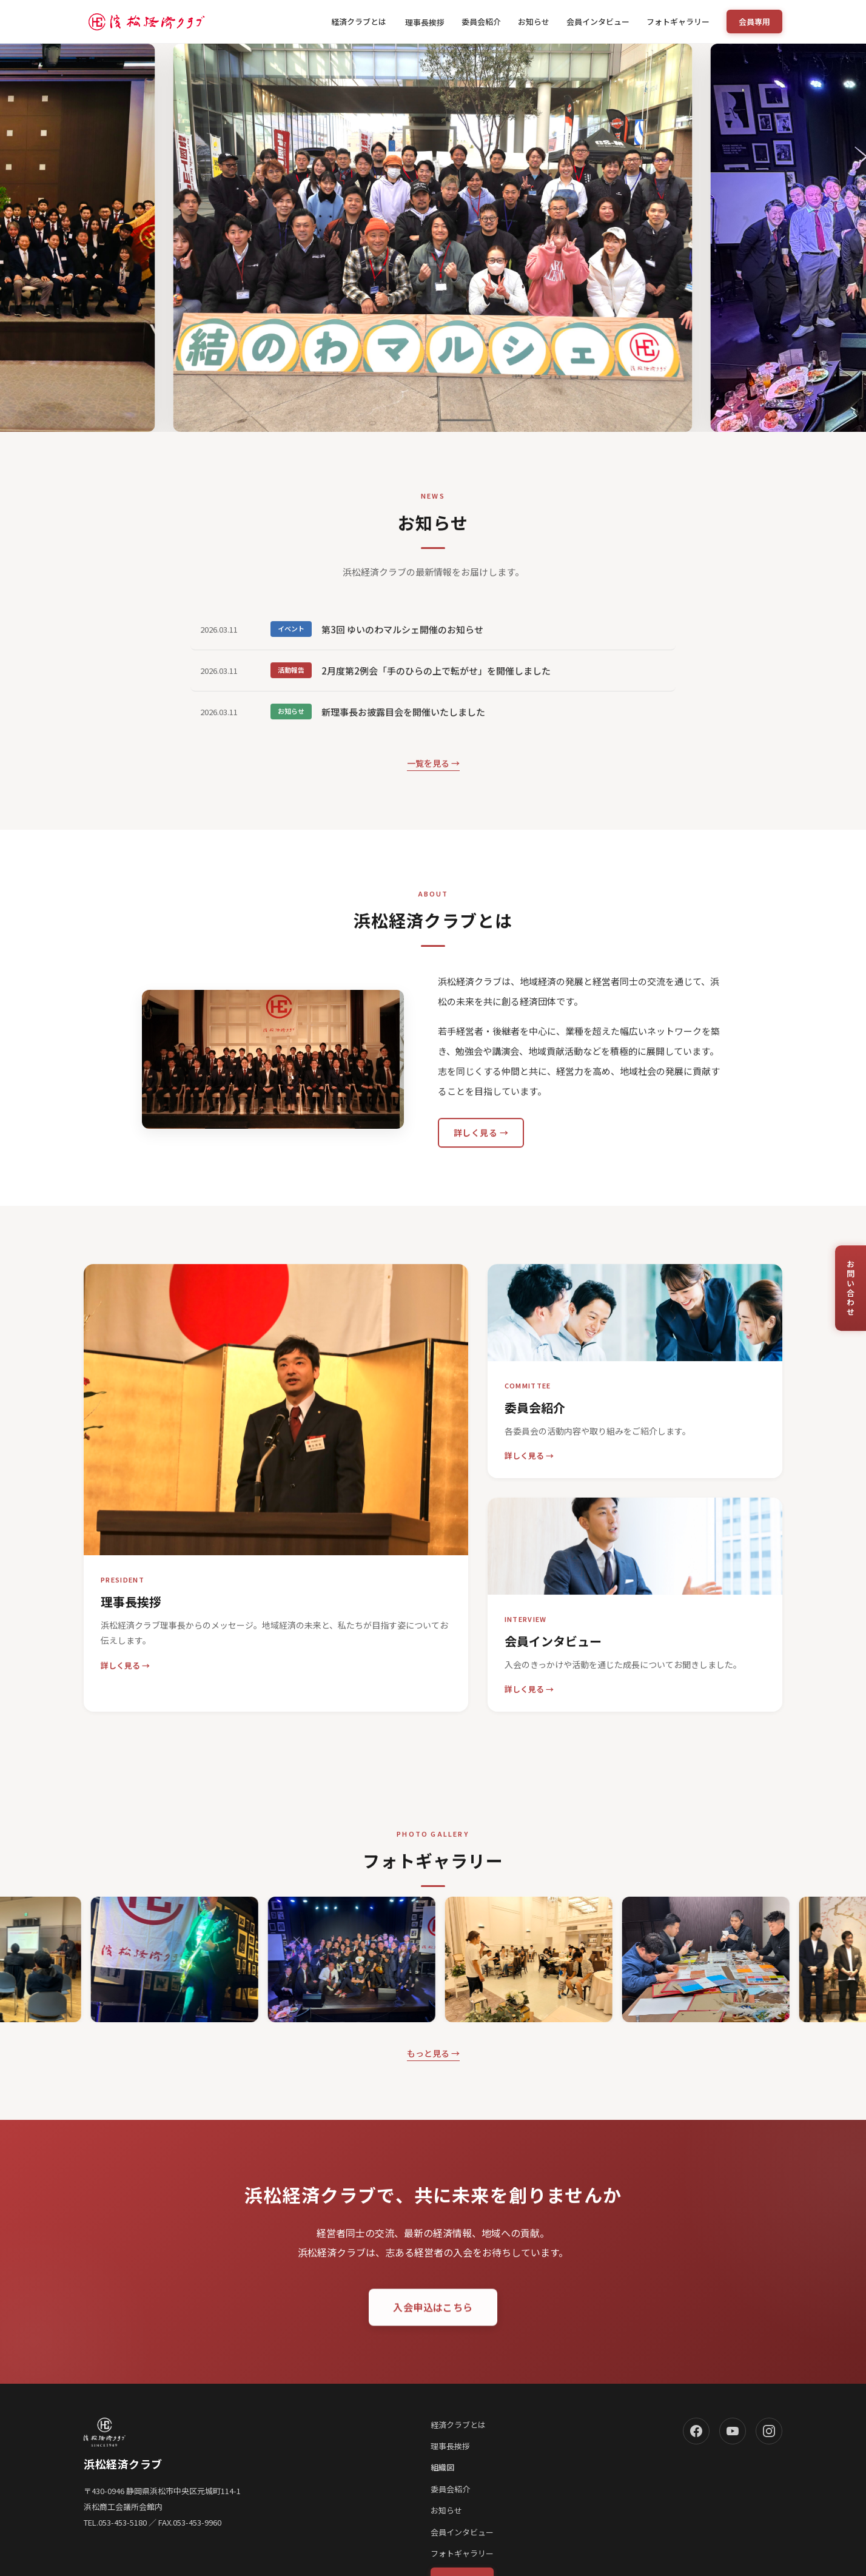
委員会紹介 (481, 21)
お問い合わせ (850, 1288)
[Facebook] (696, 2431)
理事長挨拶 (425, 22)
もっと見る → (433, 2053)
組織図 (442, 2467)
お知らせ (533, 21)
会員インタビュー (597, 21)
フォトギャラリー (678, 21)
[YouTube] (732, 2431)
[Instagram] (769, 2431)
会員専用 (754, 21)
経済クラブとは (359, 21)
